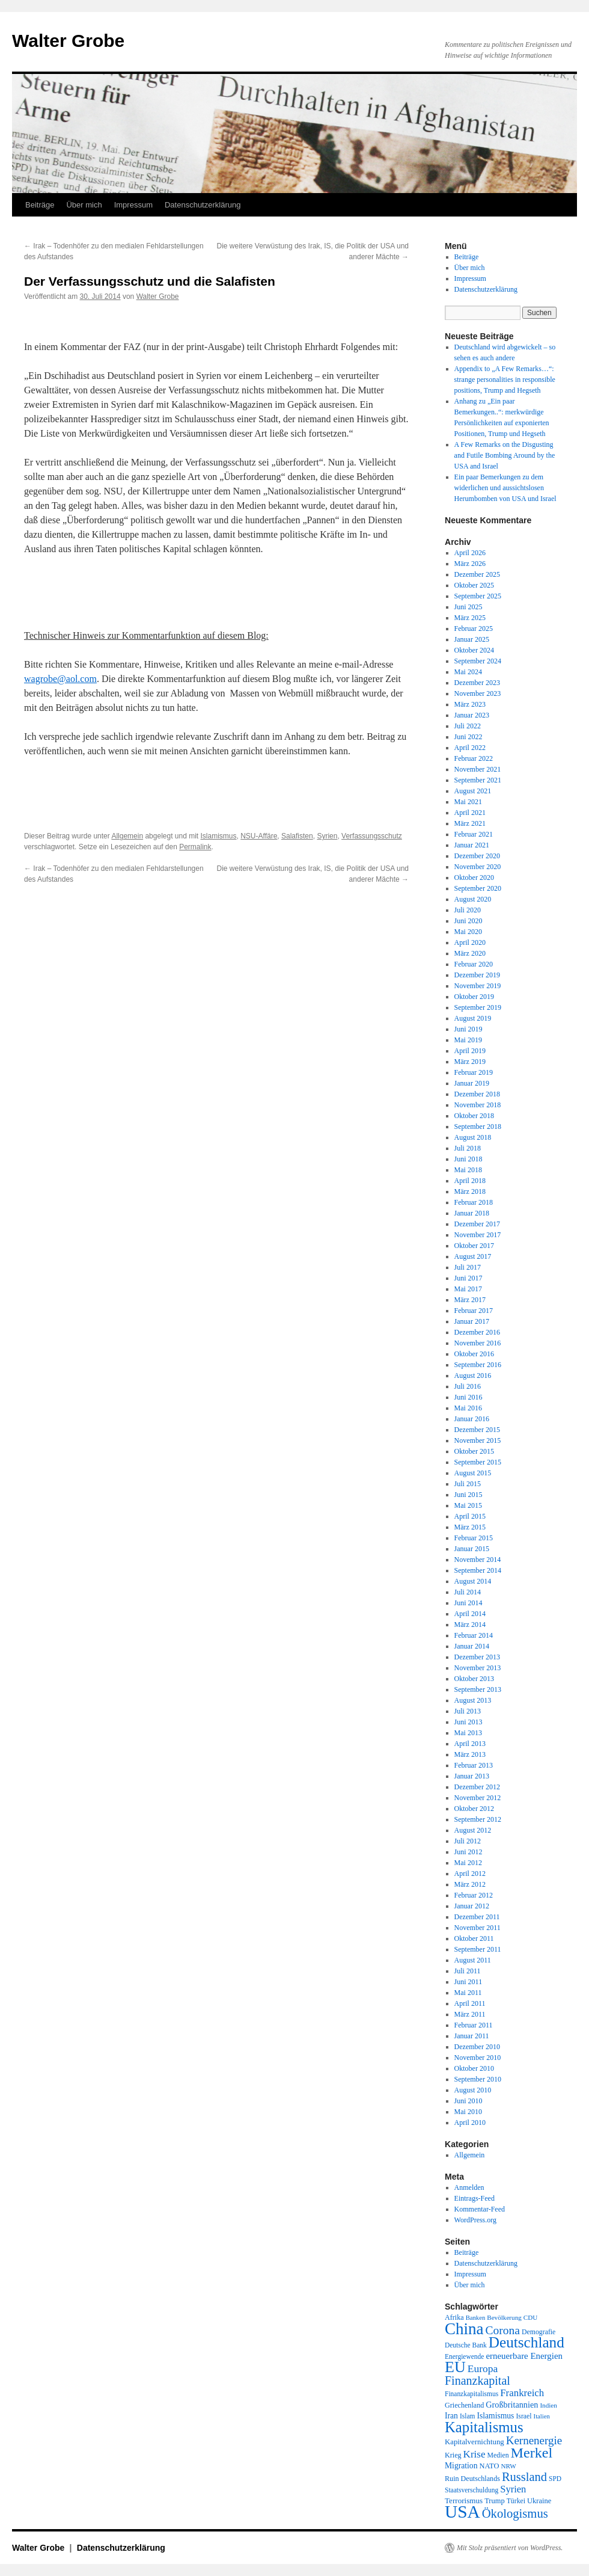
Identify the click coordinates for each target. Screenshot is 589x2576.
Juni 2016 (468, 1397)
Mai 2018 (468, 1170)
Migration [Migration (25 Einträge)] (461, 2465)
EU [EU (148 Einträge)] (455, 2367)
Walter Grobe (68, 41)
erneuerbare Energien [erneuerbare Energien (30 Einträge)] (524, 2356)
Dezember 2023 (477, 682)
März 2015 (470, 1527)
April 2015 (470, 1516)
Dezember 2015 (477, 1429)
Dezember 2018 (477, 1094)
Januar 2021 (471, 845)
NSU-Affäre (258, 836)
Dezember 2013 (477, 1657)
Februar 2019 (473, 1072)
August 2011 (472, 1960)
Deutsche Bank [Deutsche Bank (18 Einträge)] (466, 2345)
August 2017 (473, 1256)
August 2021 (473, 791)
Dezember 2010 (477, 2047)
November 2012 (477, 1798)
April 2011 (470, 2003)
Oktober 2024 (474, 650)
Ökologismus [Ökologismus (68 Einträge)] (515, 2513)
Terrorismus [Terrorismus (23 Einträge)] (464, 2500)
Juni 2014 (468, 1603)
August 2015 (473, 1473)
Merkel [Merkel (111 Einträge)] (532, 2453)
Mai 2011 (468, 1992)
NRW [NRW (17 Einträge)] (508, 2466)
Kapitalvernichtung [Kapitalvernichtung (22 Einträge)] (474, 2442)
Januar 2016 (471, 1419)
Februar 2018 (473, 1202)
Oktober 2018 (474, 1115)
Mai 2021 (468, 802)
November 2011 (477, 1927)
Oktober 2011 (474, 1938)
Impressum (133, 204)
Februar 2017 (473, 1310)
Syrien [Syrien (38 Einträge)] (513, 2489)
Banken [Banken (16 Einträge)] (476, 2317)
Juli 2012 (467, 1841)
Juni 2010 (468, 2101)
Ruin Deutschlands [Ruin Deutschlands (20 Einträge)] (472, 2478)
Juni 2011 (468, 1982)
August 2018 (473, 1137)
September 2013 (477, 1689)
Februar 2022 (473, 758)
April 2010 (470, 2122)
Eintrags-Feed (474, 2198)
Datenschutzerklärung (202, 204)
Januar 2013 (471, 1776)
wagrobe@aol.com (60, 679)
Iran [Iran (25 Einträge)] (451, 2415)
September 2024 (477, 661)
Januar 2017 (471, 1321)
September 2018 (477, 1126)
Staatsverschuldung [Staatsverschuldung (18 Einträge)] (471, 2490)
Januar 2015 (471, 1549)
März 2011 (470, 2014)
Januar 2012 (471, 1906)
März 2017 (470, 1300)
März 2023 (470, 704)
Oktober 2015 (474, 1451)
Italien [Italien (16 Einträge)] (542, 2416)
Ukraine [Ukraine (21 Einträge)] (539, 2501)
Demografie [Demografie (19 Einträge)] (538, 2332)
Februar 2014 (473, 1635)
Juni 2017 (468, 1278)
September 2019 (477, 1007)
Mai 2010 (468, 2111)
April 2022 (470, 747)
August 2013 (473, 1700)
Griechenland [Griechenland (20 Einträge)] (464, 2405)
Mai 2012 (468, 1862)
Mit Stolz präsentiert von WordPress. (510, 2548)
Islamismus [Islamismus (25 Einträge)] (495, 2415)
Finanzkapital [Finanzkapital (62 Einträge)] (477, 2380)
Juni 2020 (468, 921)
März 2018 (470, 1191)
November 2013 (477, 1668)
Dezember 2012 (477, 1787)
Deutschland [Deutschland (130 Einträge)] (526, 2342)
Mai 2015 (468, 1505)
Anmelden (469, 2187)
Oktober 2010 (474, 2068)
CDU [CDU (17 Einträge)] (530, 2317)
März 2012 (470, 1884)
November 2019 (477, 986)
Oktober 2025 (474, 585)
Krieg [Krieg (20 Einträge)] (453, 2455)
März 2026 (470, 563)
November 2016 (477, 1343)
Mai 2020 (468, 931)
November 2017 (477, 1235)
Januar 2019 (471, 1083)
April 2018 (470, 1180)
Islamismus (219, 836)
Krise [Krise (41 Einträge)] (474, 2454)
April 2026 (470, 553)
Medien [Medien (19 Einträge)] (498, 2455)
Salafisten (297, 836)
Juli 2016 (467, 1386)
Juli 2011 (467, 1971)
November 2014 (477, 1559)
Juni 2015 (468, 1494)
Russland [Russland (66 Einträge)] (524, 2476)
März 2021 (470, 823)
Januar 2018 (471, 1213)
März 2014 (470, 1624)
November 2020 (477, 866)
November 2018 (477, 1105)
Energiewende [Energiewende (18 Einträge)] (464, 2356)
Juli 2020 (467, 910)
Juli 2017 (467, 1267)
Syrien (327, 836)
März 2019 (470, 1061)
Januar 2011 (471, 2036)
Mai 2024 (468, 672)
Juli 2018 (467, 1148)
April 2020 (470, 942)
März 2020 (470, 953)
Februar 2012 (473, 1895)
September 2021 (477, 780)
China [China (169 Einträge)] (464, 2329)
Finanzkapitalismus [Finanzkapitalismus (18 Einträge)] (471, 2393)
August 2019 (473, 1018)
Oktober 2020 (474, 877)
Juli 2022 (467, 726)
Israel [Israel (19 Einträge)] (523, 2416)
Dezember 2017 (477, 1224)
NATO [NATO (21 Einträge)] (489, 2466)
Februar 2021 (473, 834)
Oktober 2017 (474, 1245)
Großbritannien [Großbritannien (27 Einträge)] (512, 2404)
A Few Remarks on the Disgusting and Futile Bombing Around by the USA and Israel (504, 455)
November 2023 (477, 693)
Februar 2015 (473, 1538)
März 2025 (470, 617)
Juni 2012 (468, 1852)
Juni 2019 (468, 1029)
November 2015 (477, 1440)
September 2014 (477, 1570)
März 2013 (470, 1754)
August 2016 (473, 1375)
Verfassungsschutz (371, 836)
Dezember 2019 (477, 975)
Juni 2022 (468, 737)
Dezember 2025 (477, 574)
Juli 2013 (467, 1711)
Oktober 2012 (474, 1808)
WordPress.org (475, 2220)
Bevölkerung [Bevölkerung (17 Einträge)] (504, 2317)
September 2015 (477, 1462)
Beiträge (39, 204)
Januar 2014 (471, 1646)
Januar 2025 (471, 639)
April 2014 (470, 1613)
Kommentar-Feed (479, 2209)
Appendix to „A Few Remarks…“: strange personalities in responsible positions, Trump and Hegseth (504, 379)
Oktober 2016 (474, 1354)
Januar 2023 (471, 715)
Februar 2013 (473, 1765)
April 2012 (470, 1873)
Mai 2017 (468, 1289)
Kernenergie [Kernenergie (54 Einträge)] (534, 2440)
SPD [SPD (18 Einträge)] (555, 2478)
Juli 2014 (467, 1592)
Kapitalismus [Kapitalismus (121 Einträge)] (484, 2427)
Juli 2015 (467, 1484)
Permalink (195, 847)
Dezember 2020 (477, 856)
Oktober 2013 (474, 1678)
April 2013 (470, 1743)
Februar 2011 (473, 2025)
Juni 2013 (468, 1722)
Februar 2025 (473, 628)
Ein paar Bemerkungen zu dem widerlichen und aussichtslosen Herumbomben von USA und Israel (505, 488)
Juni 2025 (468, 607)
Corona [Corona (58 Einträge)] (503, 2330)
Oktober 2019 (474, 996)
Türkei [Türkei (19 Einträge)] (516, 2501)
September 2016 (477, 1364)
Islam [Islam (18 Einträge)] (467, 2416)
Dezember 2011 (477, 1917)
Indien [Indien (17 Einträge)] (548, 2405)
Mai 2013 (468, 1733)
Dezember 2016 (477, 1332)
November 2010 (477, 2057)
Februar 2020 (473, 964)
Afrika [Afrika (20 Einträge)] (454, 2317)
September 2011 (477, 1949)
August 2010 (473, 2090)
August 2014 (473, 1581)
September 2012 (477, 1819)
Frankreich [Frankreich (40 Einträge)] (522, 2393)
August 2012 (473, 1830)
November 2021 (477, 769)
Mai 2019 (468, 1040)
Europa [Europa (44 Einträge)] (483, 2368)
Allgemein (127, 836)
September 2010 (477, 2079)
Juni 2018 (468, 1159)
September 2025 (477, 596)
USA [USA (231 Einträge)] (462, 2511)
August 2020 (473, 899)
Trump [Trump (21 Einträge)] (494, 2501)
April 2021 (470, 812)
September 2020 (477, 888)
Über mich (84, 204)
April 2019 (470, 1051)
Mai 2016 (468, 1408)
